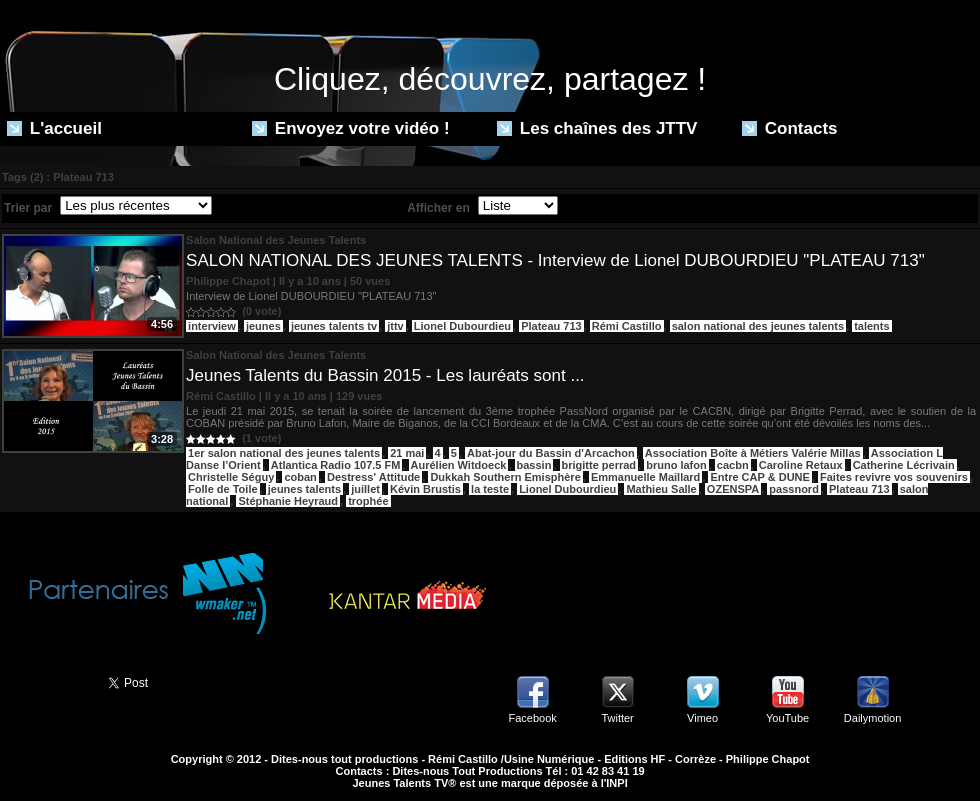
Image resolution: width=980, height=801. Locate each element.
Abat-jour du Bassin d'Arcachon (551, 453)
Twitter (617, 718)
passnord (794, 489)
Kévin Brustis (425, 489)
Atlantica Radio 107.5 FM (336, 465)
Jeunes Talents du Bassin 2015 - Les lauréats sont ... (385, 375)
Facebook (532, 718)
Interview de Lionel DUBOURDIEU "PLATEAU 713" (311, 296)
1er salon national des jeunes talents (284, 453)
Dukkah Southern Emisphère (505, 477)
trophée (368, 501)
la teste (490, 489)
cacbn (733, 465)
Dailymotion (872, 718)
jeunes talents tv (334, 326)
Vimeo (702, 718)
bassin (534, 465)
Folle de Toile (222, 489)
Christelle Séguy (231, 477)
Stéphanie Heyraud (288, 501)
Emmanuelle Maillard (645, 477)
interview (212, 326)
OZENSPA (733, 489)
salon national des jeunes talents (758, 326)
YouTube (787, 718)
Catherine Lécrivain (904, 465)
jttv (395, 326)
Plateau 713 (551, 326)
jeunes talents (304, 489)
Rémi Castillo (627, 326)
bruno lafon (676, 465)
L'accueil (54, 128)
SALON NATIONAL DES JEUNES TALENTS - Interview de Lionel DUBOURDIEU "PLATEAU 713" (555, 260)
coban (300, 477)
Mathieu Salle (661, 489)
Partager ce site (45, 681)
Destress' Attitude (373, 477)
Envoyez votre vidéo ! (351, 128)
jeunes (263, 326)
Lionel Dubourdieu (462, 326)
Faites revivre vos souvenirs (894, 477)
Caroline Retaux (801, 465)
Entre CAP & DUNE (759, 477)
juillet (365, 489)
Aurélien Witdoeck (459, 465)
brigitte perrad (599, 465)
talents (871, 326)
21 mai (407, 453)
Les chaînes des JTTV (597, 128)
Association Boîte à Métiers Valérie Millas (753, 453)
